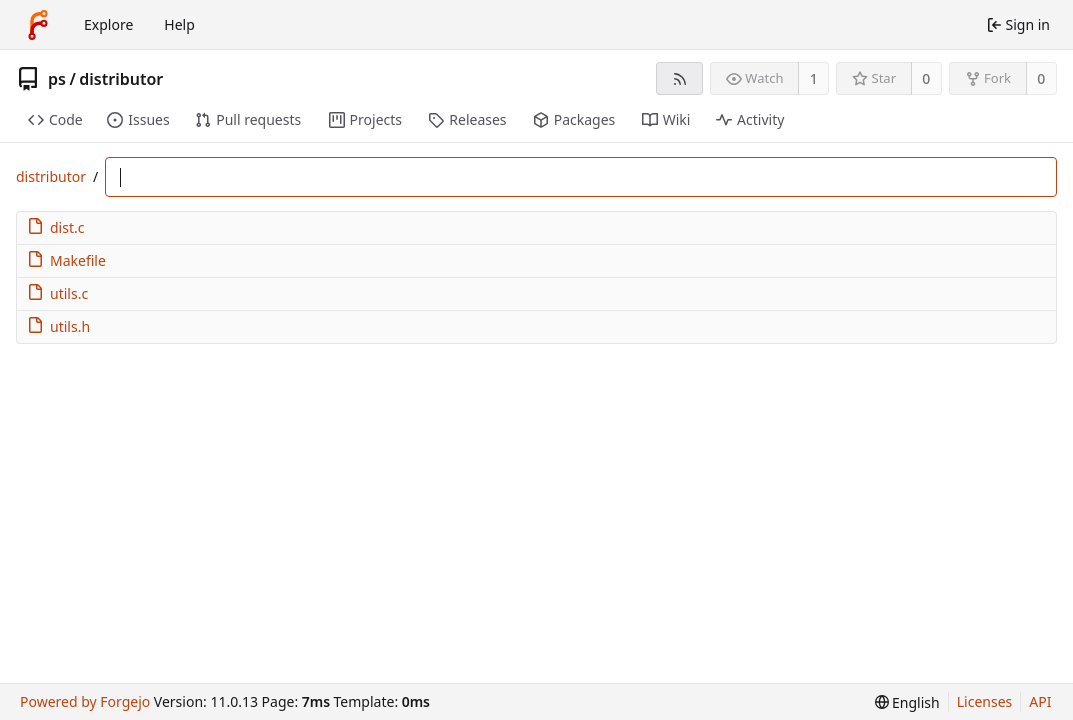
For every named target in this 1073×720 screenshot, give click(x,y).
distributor (121, 79)
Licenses (985, 701)
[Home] (38, 25)
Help (179, 24)
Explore (108, 24)
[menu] (907, 702)
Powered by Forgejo (85, 701)
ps (57, 79)
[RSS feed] (679, 78)
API (1040, 701)
